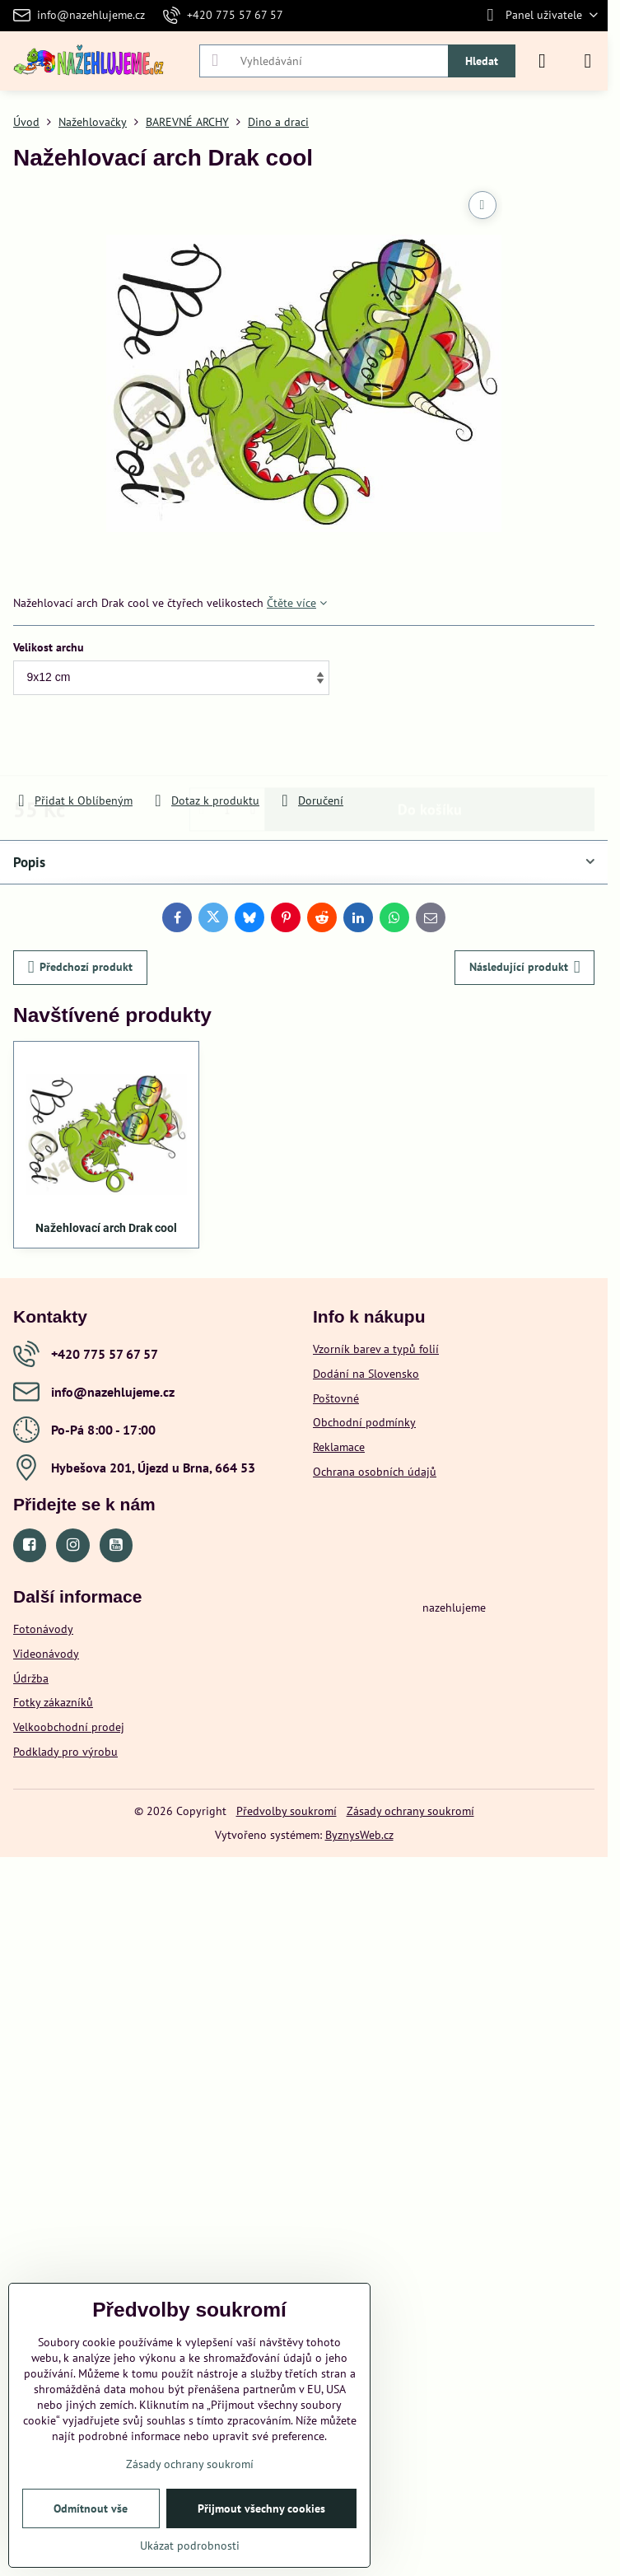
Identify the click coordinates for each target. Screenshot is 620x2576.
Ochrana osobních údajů (374, 1471)
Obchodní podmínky (364, 1422)
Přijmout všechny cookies (261, 2508)
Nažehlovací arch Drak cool (106, 1227)
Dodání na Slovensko (366, 1373)
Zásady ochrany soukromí (410, 1811)
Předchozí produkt (80, 967)
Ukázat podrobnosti (190, 2545)
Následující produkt (524, 967)
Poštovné (336, 1398)
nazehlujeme (454, 1607)
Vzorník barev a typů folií (376, 1349)
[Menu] (588, 60)
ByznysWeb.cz (359, 1834)
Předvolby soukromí (286, 1811)
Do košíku (430, 744)
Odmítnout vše (91, 2508)
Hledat (481, 61)
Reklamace (339, 1447)
